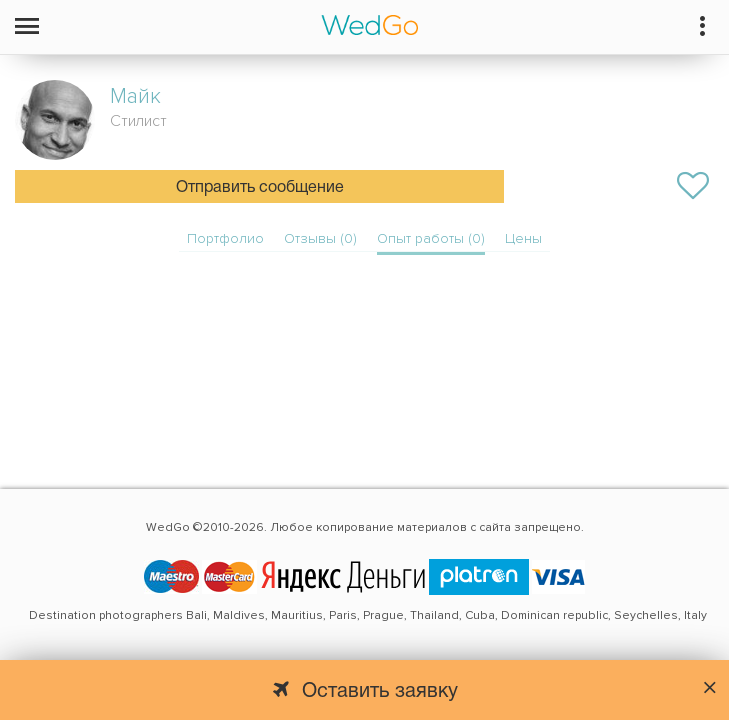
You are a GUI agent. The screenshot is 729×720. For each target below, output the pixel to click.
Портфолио (225, 238)
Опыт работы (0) (431, 238)
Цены (523, 238)
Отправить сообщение (260, 188)
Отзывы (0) (320, 238)
